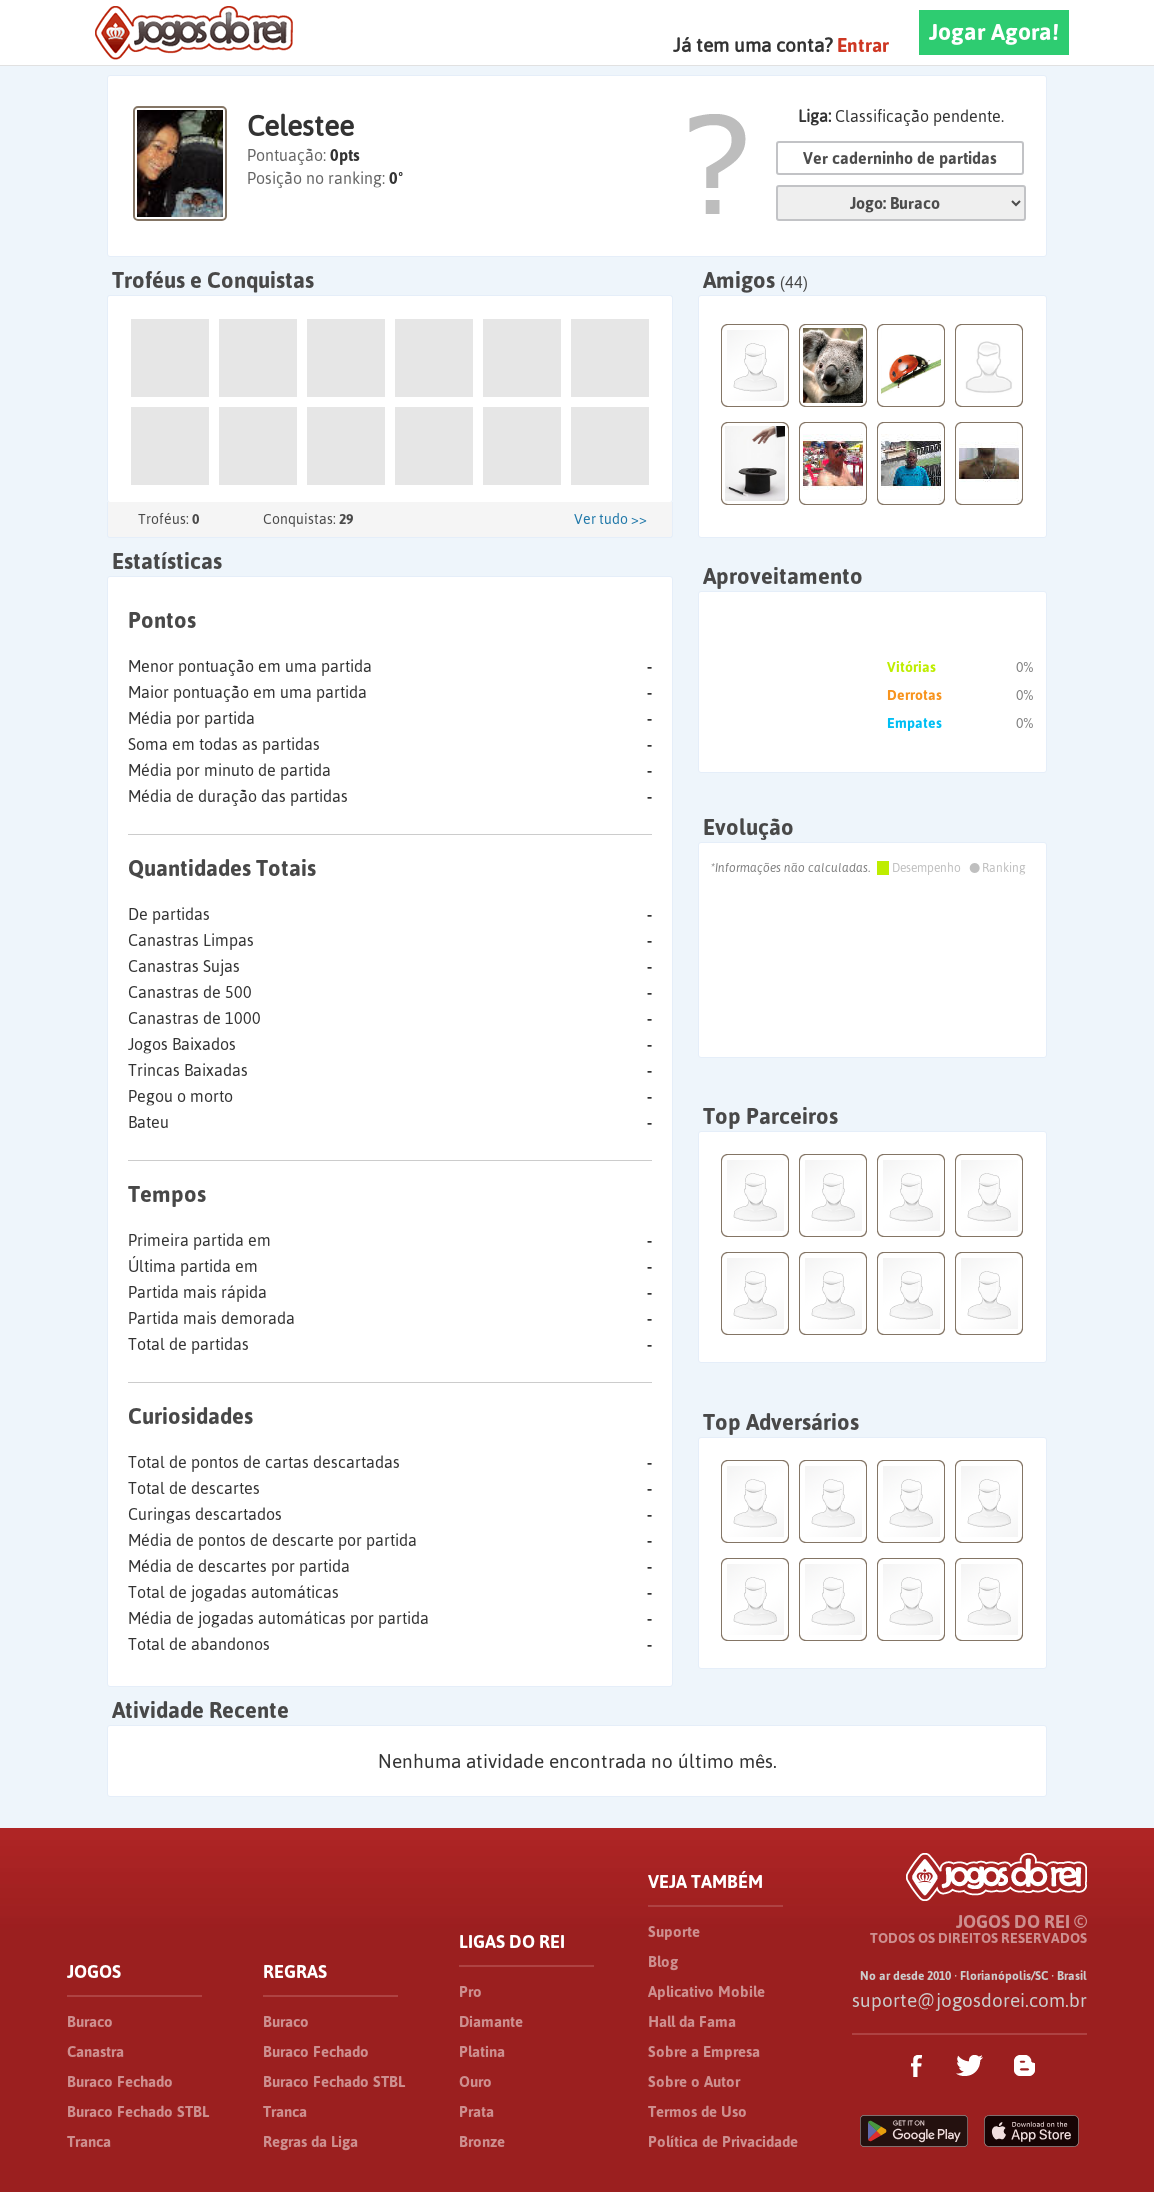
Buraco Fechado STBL (138, 2111)
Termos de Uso (697, 2111)
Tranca (89, 2141)
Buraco (90, 2021)
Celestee (300, 126)
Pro (470, 1991)
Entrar (863, 45)
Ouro (475, 2081)
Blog (663, 1961)
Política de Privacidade (723, 2141)
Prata (476, 2111)
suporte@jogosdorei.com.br (969, 2000)
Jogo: (901, 203)
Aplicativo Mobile (706, 1991)
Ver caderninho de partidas (900, 158)
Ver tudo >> (610, 519)
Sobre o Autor (694, 2081)
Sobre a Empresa (704, 2051)
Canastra (95, 2051)
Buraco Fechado (120, 2081)
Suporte (674, 1931)
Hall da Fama (692, 2021)
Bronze (482, 2141)
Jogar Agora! (994, 32)
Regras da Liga (310, 2141)
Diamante (491, 2021)
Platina (482, 2051)
